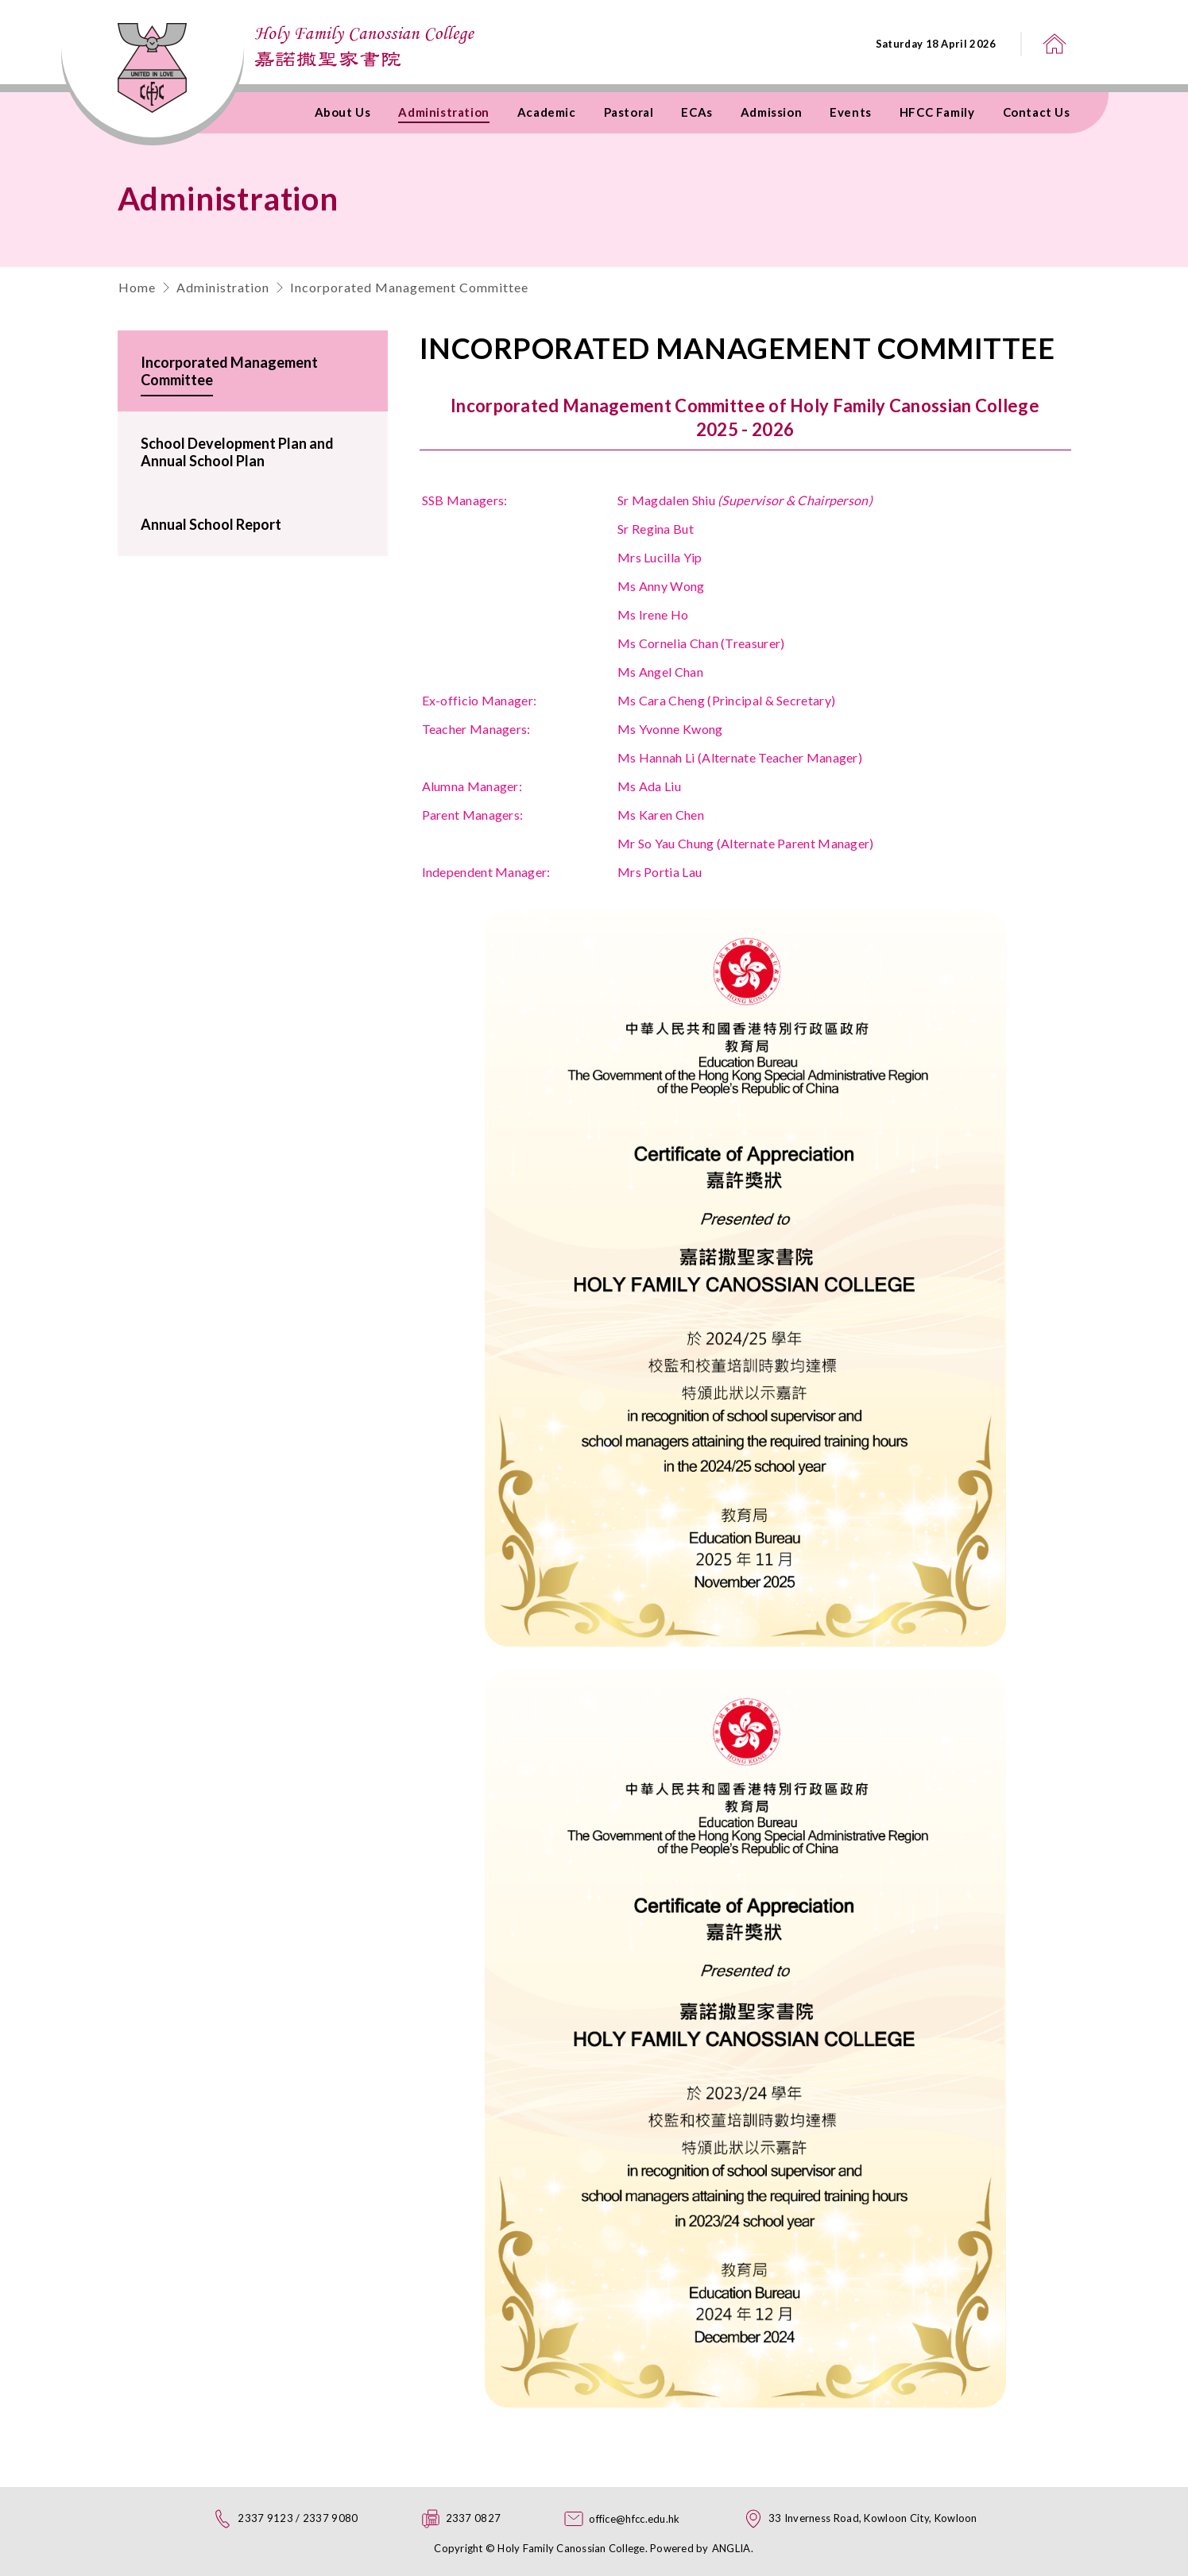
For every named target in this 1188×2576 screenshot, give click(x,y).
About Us (343, 112)
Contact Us (1036, 112)
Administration (443, 112)
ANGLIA (731, 2548)
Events (851, 112)
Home (137, 287)
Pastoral (629, 112)
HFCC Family (937, 112)
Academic (546, 112)
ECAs (696, 112)
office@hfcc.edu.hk (634, 2518)
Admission (771, 112)
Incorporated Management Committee (409, 287)
